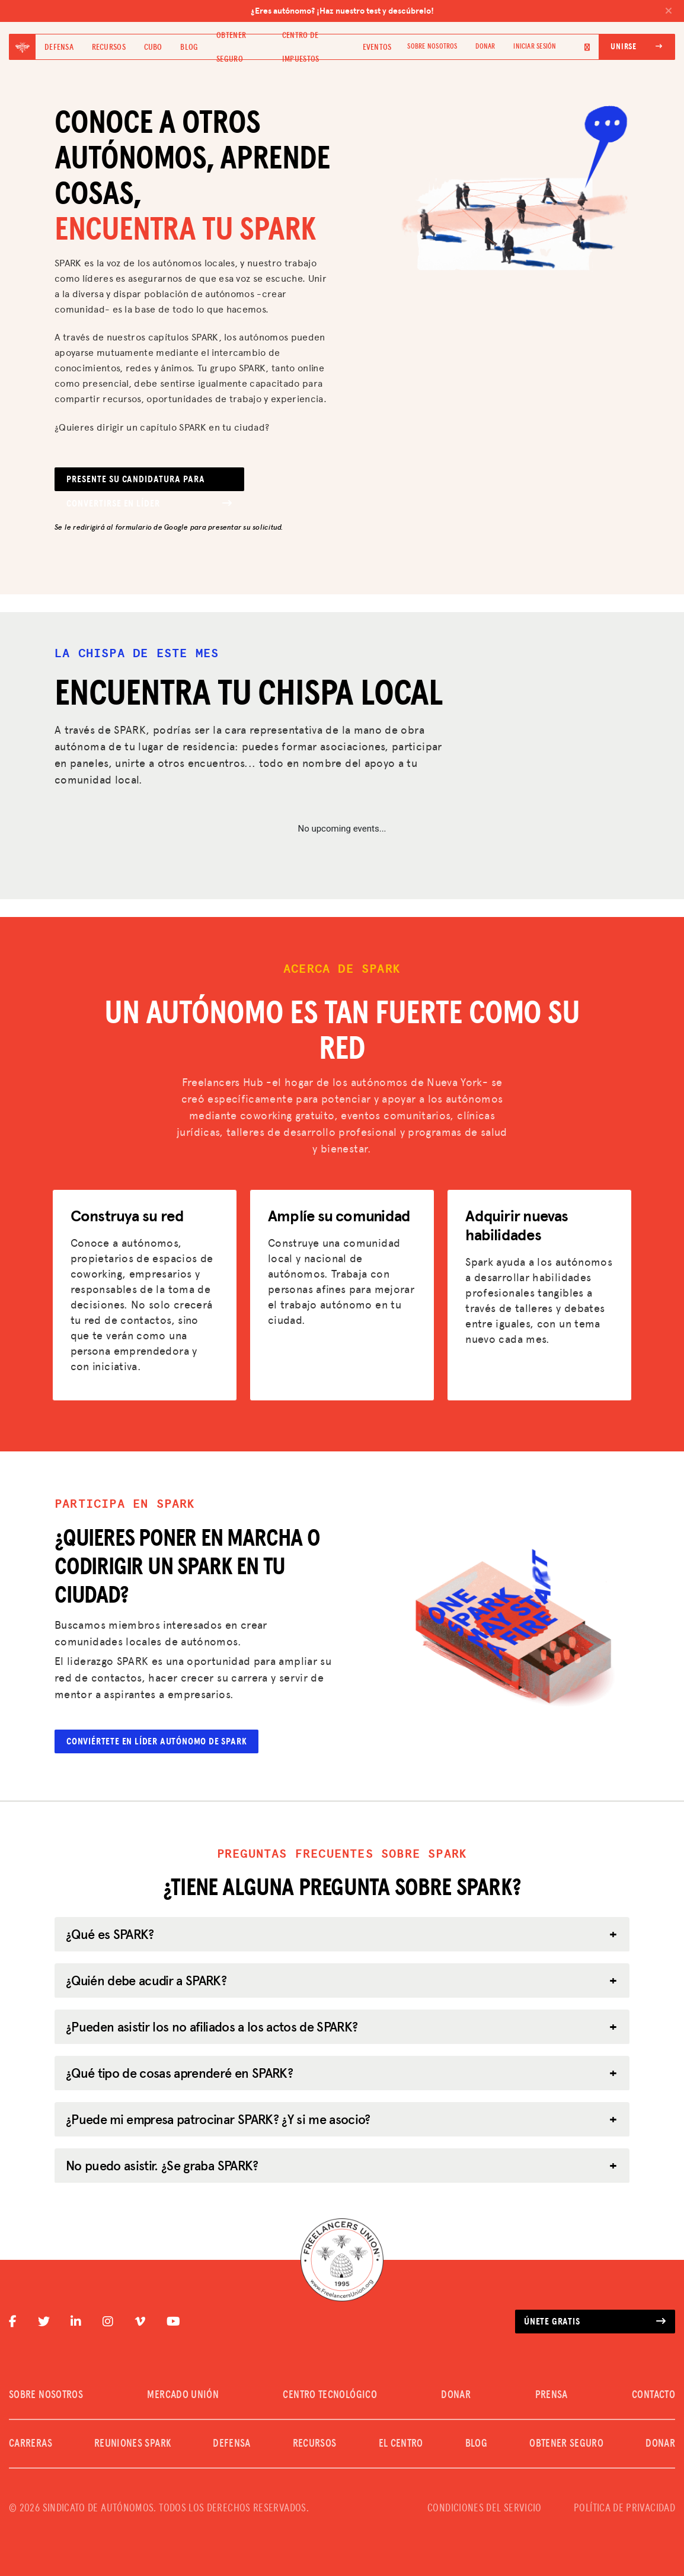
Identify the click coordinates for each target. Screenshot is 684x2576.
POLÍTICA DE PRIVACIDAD (624, 2508)
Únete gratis (595, 2321)
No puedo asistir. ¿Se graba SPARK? (162, 2165)
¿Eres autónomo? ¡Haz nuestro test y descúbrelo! (462, 11)
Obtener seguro (231, 47)
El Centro (401, 2443)
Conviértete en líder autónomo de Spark (156, 1741)
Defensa (58, 47)
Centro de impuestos (300, 47)
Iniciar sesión (534, 46)
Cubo (153, 47)
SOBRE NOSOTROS (432, 46)
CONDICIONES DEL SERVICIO (484, 2508)
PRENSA (551, 2395)
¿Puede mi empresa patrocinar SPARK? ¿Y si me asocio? (218, 2119)
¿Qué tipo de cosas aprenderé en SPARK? (179, 2073)
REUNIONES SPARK (132, 2443)
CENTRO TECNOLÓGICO (329, 2395)
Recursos (109, 47)
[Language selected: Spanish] (580, 47)
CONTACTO (653, 2395)
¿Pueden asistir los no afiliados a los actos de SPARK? (211, 2026)
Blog (189, 47)
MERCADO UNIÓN (183, 2395)
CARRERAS (30, 2443)
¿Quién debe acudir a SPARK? (146, 1980)
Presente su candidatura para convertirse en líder (149, 483)
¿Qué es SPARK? (110, 1934)
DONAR (485, 46)
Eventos (377, 47)
